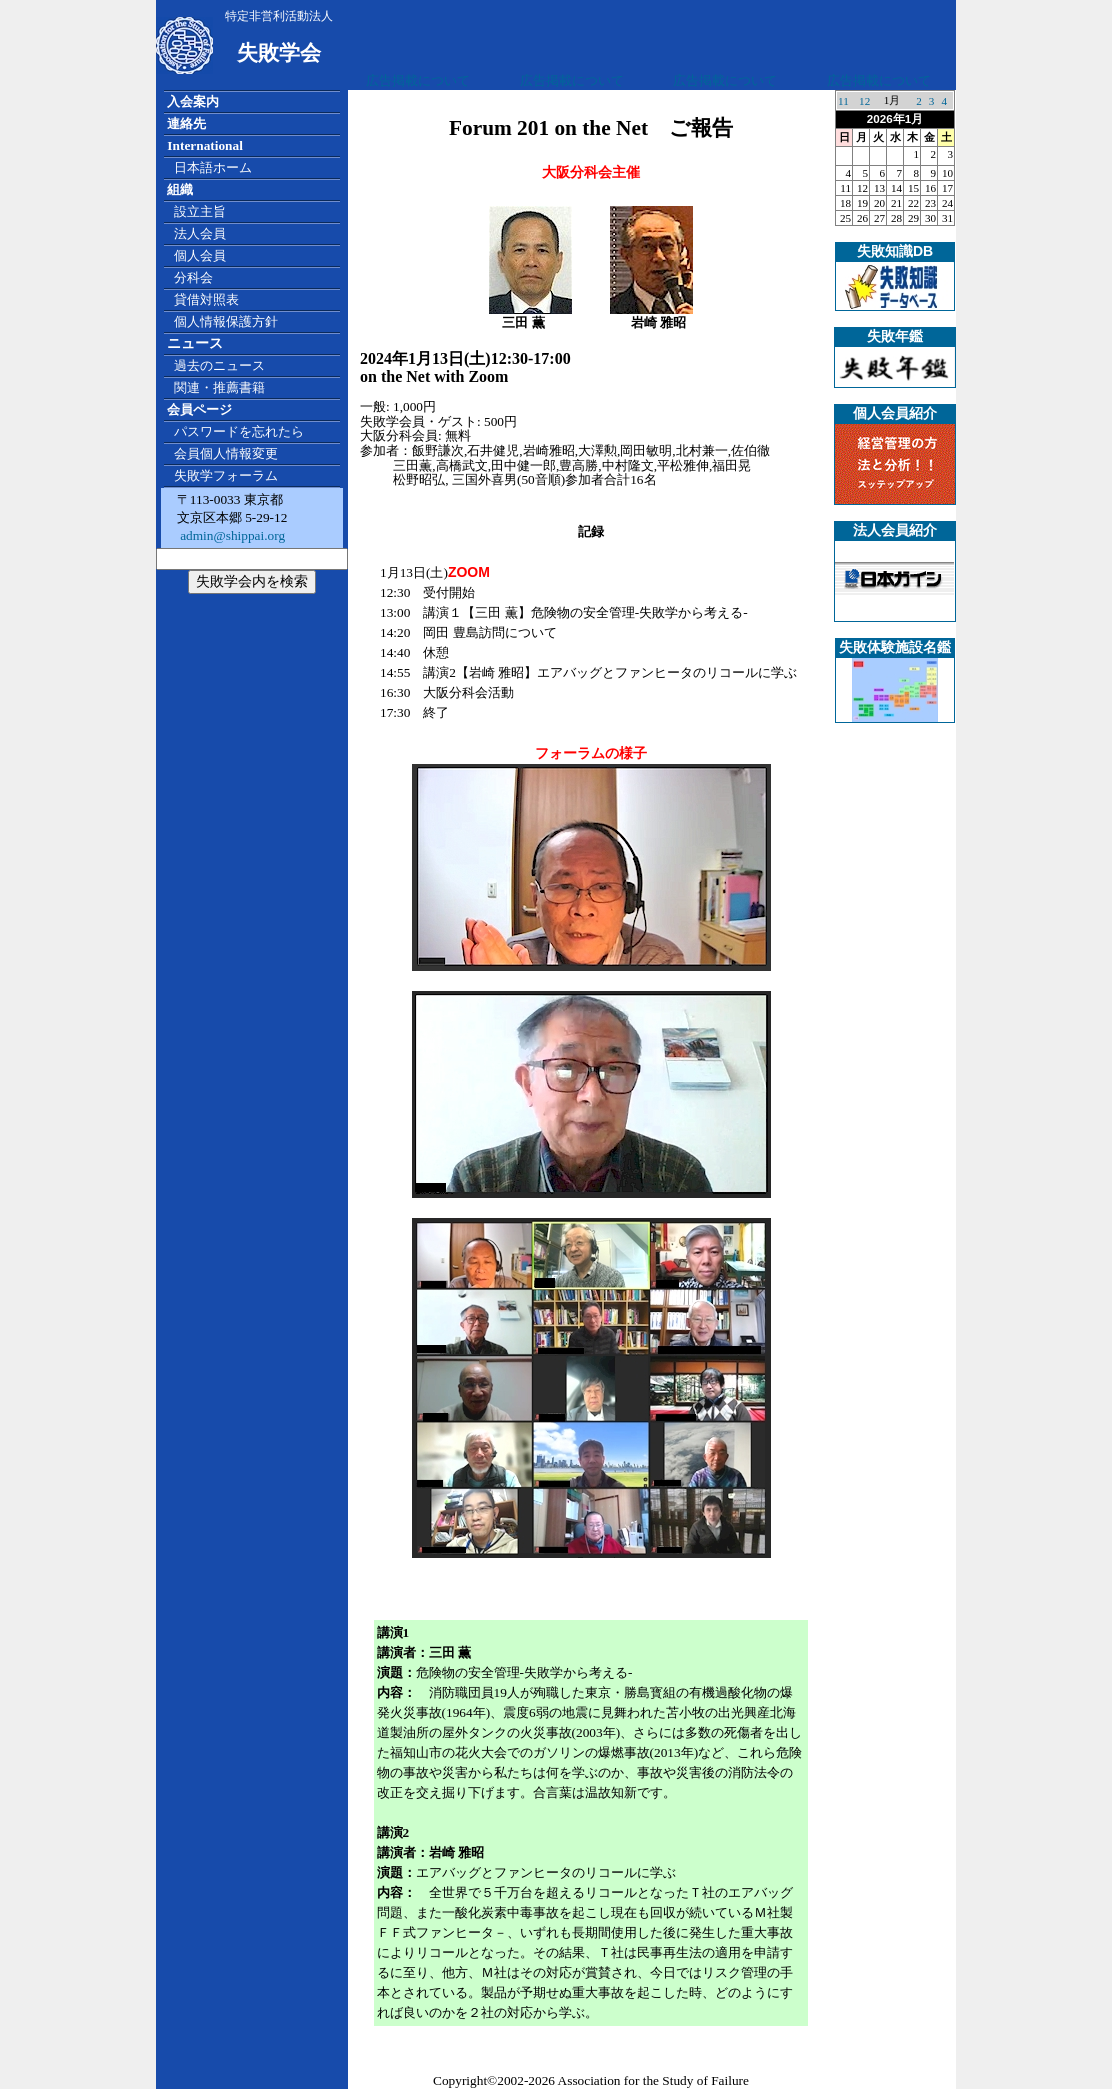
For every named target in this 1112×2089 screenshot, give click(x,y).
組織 (180, 189)
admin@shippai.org (231, 535)
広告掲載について (418, 80)
